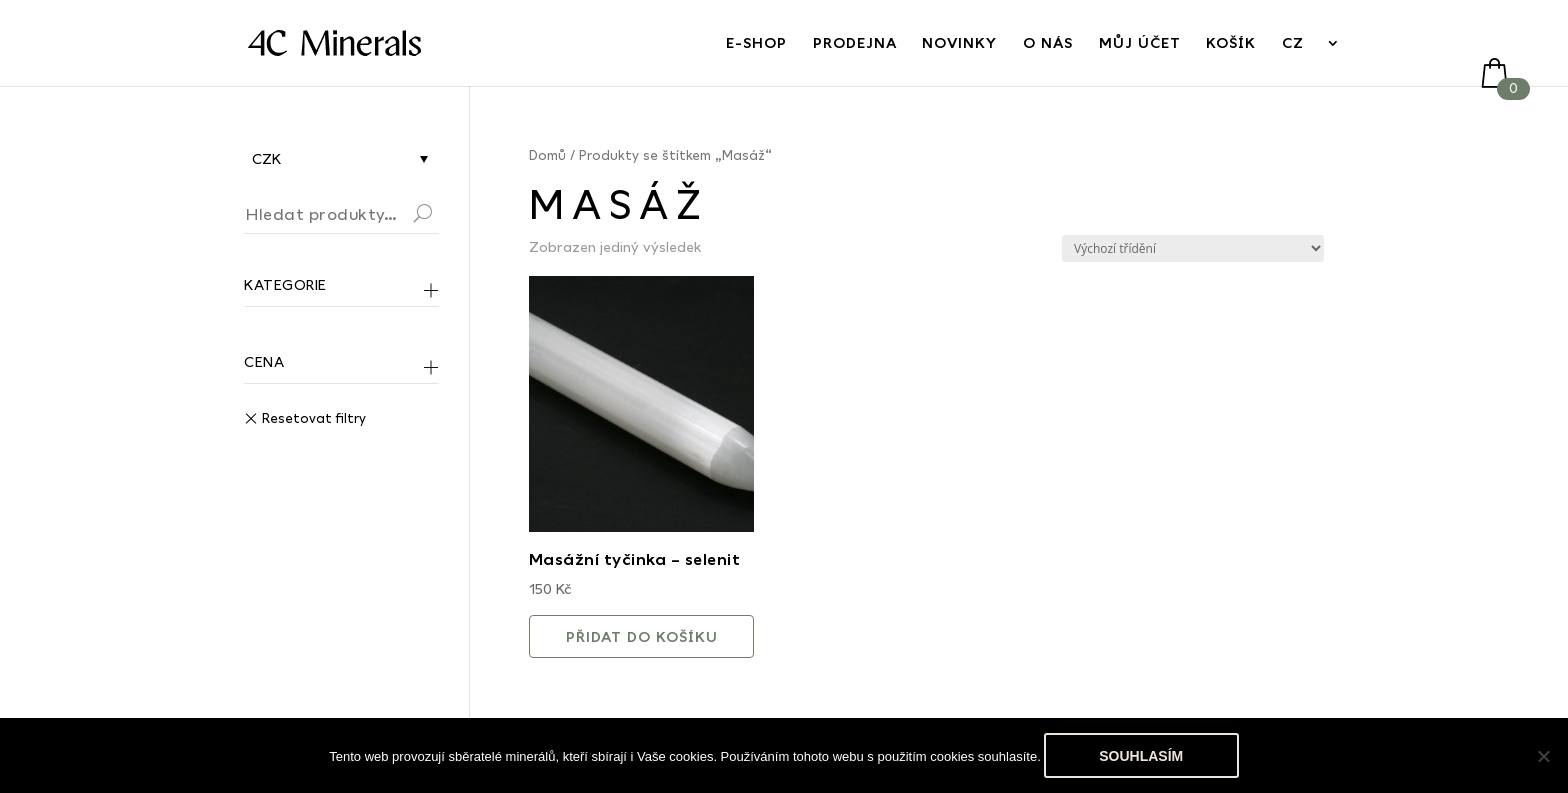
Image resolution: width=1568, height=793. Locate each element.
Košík (1231, 43)
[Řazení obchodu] (1193, 248)
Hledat (447, 216)
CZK (266, 158)
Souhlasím (1141, 756)
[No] (1543, 756)
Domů (547, 155)
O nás (1048, 43)
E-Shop (756, 43)
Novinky (959, 43)
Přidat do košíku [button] (642, 636)
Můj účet (1140, 43)
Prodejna (855, 43)
